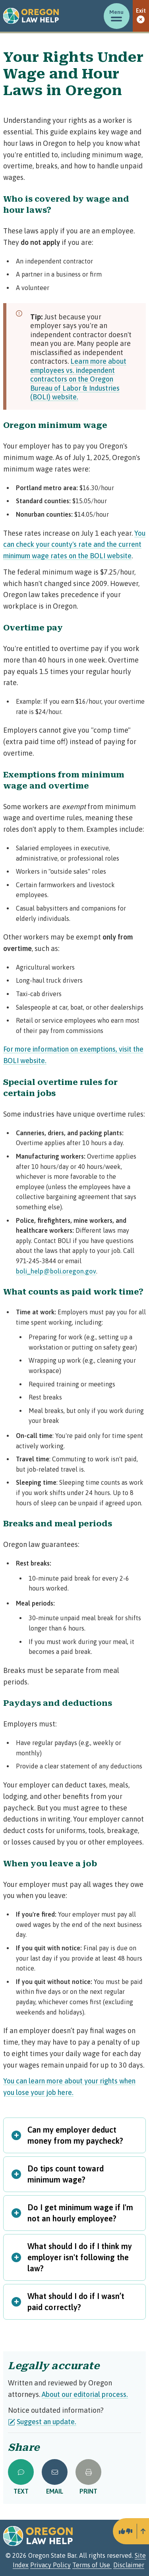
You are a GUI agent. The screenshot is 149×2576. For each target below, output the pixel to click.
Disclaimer (128, 2564)
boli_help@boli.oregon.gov (56, 1271)
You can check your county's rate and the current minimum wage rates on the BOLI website (74, 544)
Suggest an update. (42, 2422)
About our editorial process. (85, 2394)
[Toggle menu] (117, 16)
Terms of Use (92, 2564)
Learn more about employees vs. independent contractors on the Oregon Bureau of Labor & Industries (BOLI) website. (78, 379)
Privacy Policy (50, 2564)
